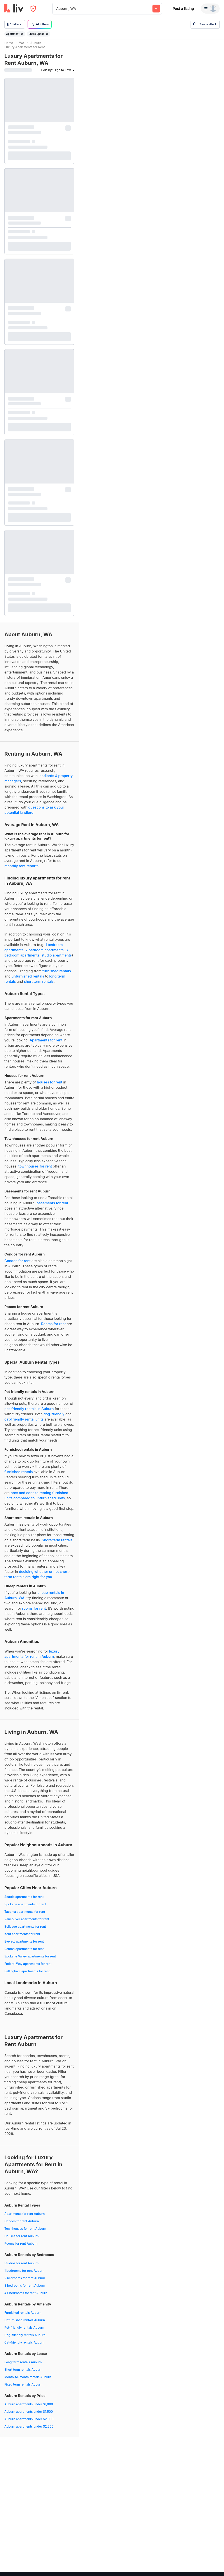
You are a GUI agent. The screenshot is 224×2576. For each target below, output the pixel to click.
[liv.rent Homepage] (13, 8)
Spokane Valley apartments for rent (30, 1960)
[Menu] (210, 9)
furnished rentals (56, 975)
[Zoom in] (216, 2556)
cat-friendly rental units (24, 1423)
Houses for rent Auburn (21, 2240)
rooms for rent (34, 1612)
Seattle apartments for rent (24, 1901)
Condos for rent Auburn (21, 2225)
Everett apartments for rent (24, 1945)
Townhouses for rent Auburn (25, 2232)
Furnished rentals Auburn (22, 2316)
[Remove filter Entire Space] (47, 34)
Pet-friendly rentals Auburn (24, 2331)
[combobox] (56, 8)
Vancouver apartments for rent (26, 1923)
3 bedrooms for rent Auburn (24, 2289)
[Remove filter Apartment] (22, 34)
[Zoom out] (216, 2562)
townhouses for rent (35, 1170)
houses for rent (49, 1086)
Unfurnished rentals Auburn (24, 2324)
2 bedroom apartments (44, 954)
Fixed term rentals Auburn (23, 2388)
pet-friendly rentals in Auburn (29, 1412)
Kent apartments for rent (22, 1938)
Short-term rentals (57, 1544)
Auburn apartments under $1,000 (28, 2408)
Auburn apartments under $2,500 (28, 2430)
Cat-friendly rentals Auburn (24, 2346)
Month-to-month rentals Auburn (27, 2381)
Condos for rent (17, 1265)
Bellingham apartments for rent (27, 1975)
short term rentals (39, 985)
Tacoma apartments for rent (24, 1915)
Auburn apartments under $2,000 (29, 2423)
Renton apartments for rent (24, 1953)
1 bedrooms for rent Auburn (24, 2274)
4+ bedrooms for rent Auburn (25, 2297)
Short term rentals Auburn (23, 2373)
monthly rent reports (21, 870)
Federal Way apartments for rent (27, 1967)
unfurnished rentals (28, 980)
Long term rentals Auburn (23, 2366)
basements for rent (52, 1207)
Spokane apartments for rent (25, 1908)
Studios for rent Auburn (21, 2267)
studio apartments (56, 959)
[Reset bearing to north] (216, 2568)
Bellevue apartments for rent (25, 1930)
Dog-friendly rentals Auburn (25, 2339)
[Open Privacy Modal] (33, 8)
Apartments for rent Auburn (24, 2217)
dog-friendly (54, 1418)
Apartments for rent (46, 1044)
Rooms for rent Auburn (21, 2247)
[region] (151, 1307)
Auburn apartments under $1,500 (28, 2415)
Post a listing (183, 8)
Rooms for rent (53, 1328)
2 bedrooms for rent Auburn (24, 2282)
